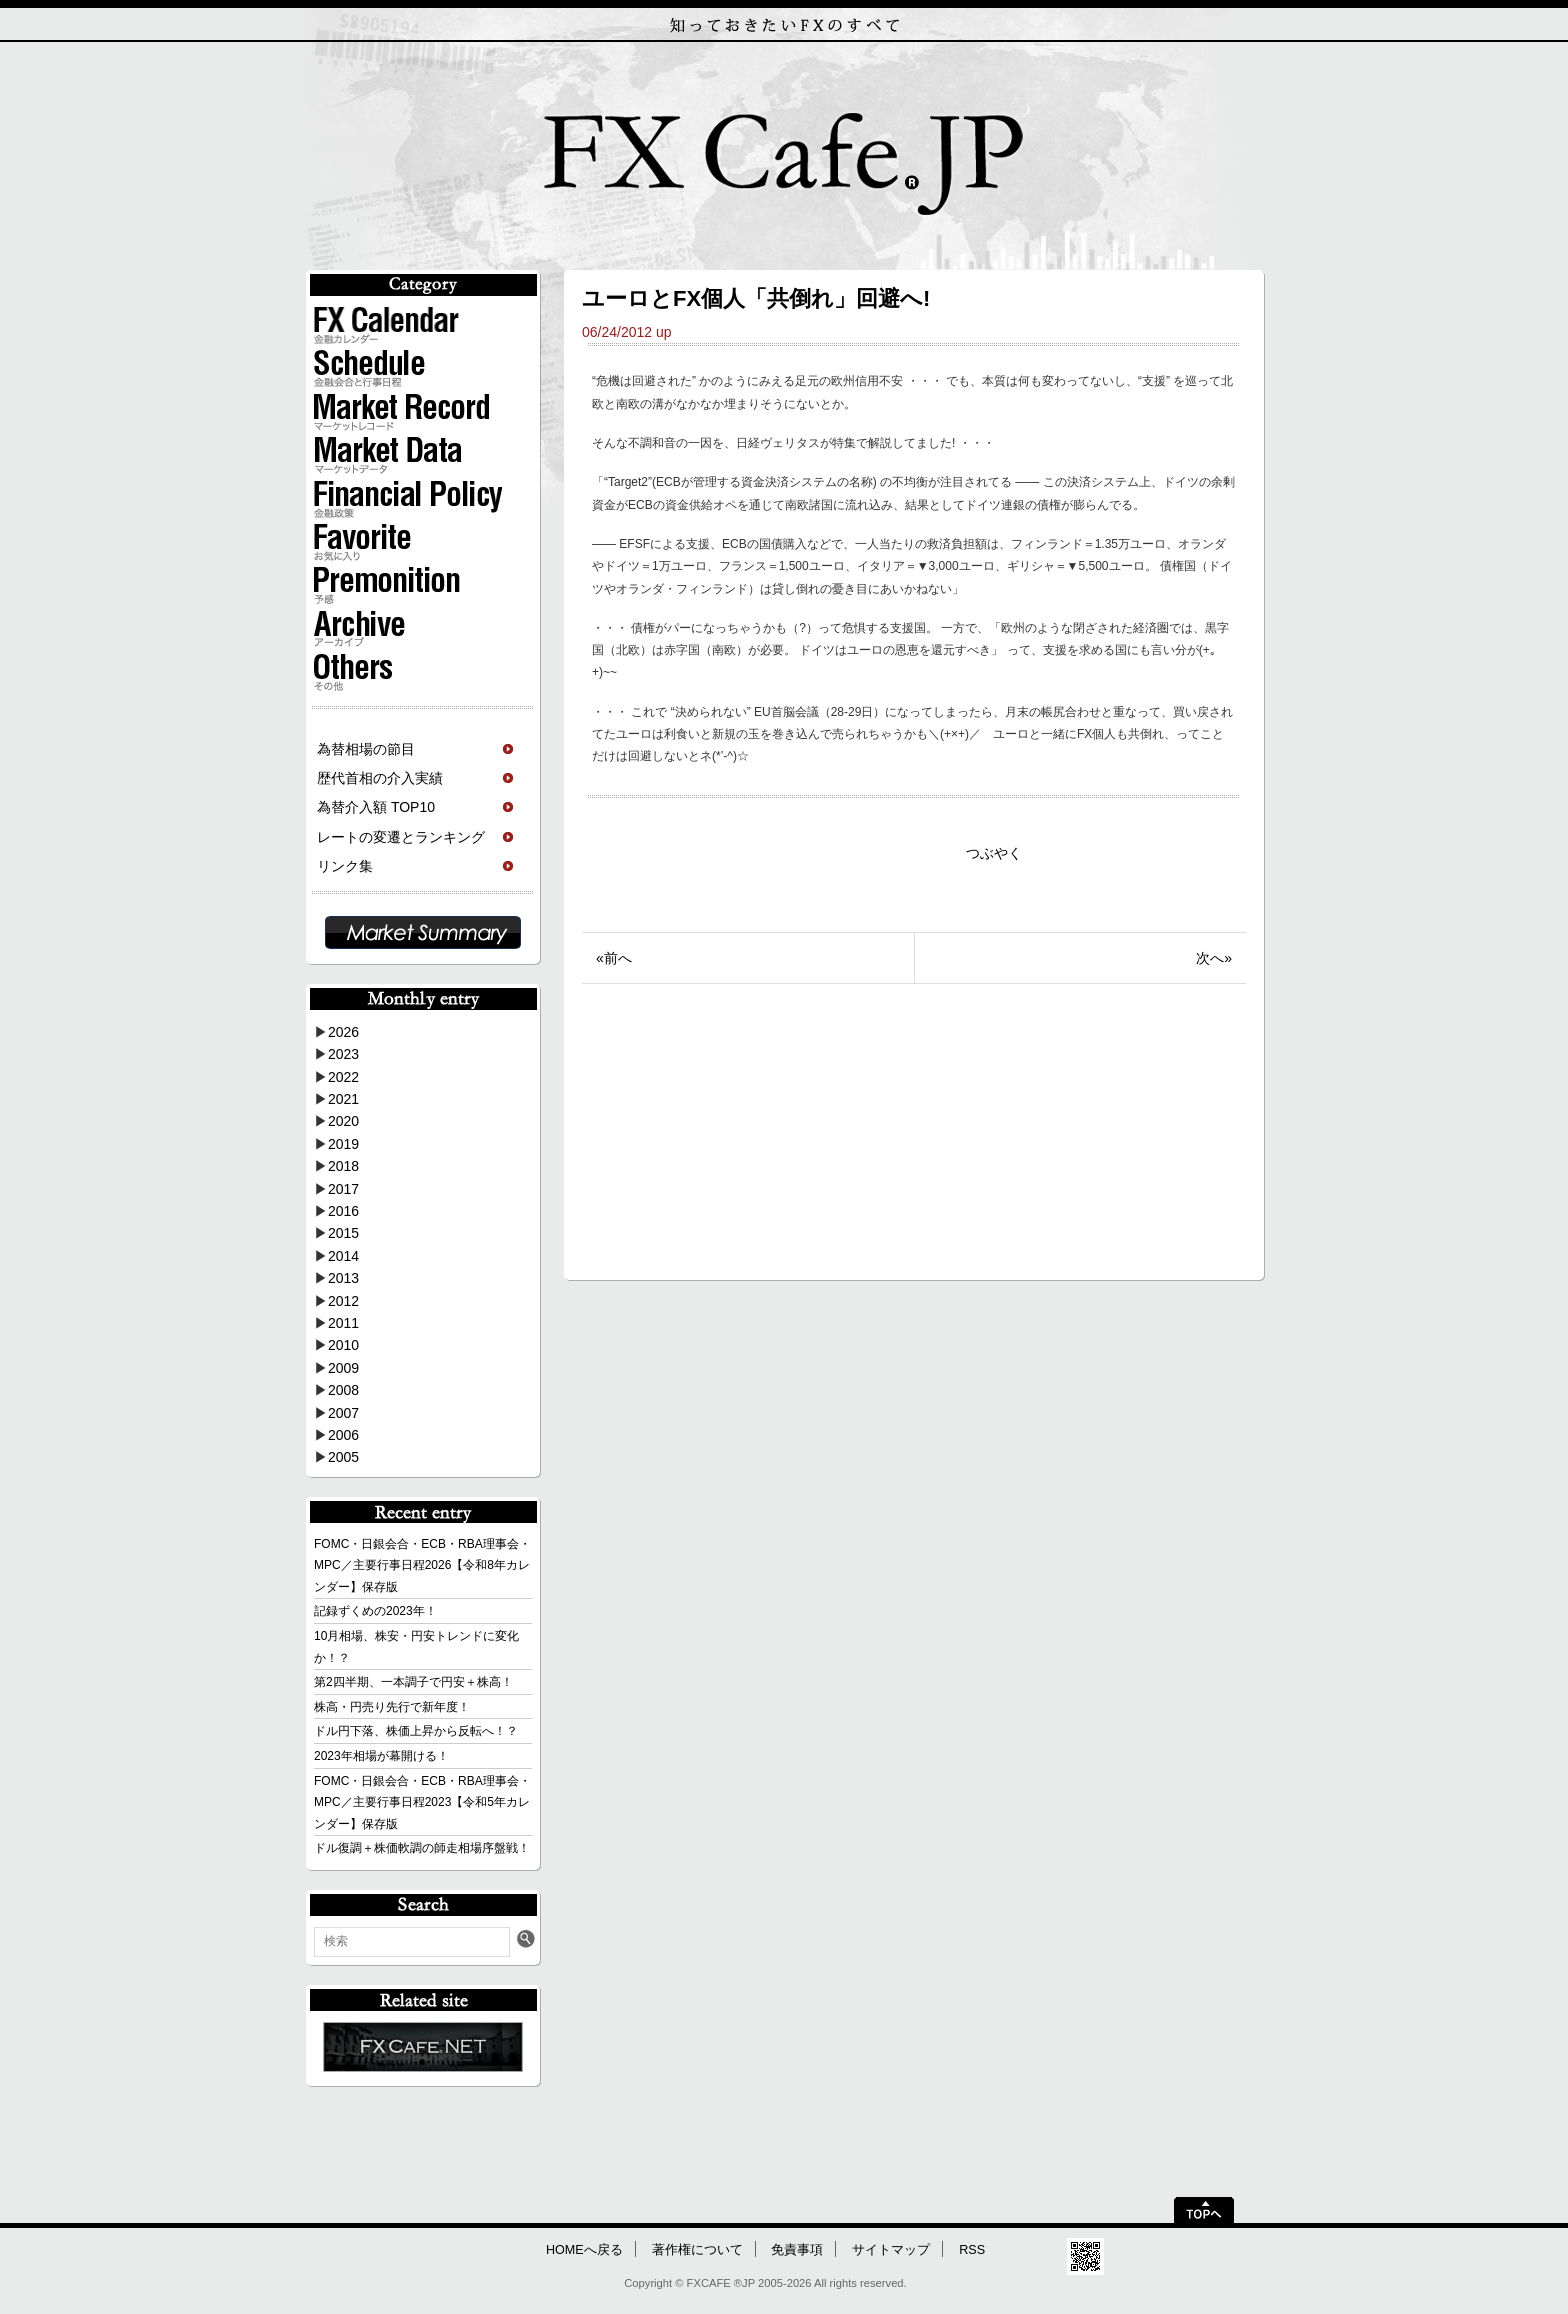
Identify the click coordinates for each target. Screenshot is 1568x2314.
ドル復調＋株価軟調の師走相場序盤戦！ (422, 1848)
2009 (343, 1368)
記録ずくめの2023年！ (375, 1611)
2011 (343, 1323)
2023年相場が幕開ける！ (381, 1756)
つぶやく (994, 853)
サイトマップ (891, 2250)
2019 (343, 1144)
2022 (343, 1077)
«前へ (614, 958)
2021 (343, 1099)
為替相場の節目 (366, 749)
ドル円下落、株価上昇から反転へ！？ (416, 1731)
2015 (343, 1233)
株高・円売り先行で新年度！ (392, 1707)
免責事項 (797, 2250)
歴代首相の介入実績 (380, 778)
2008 (343, 1390)
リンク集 (345, 866)
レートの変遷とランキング (401, 837)
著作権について (697, 2250)
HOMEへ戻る (584, 2250)
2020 (343, 1121)
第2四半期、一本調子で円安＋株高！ (413, 1682)
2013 (343, 1278)
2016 (343, 1211)
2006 (343, 1435)
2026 (343, 1032)
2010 (343, 1345)
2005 (343, 1457)
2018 (343, 1166)
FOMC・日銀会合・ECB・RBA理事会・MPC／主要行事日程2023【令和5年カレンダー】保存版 (422, 1802)
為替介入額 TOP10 (376, 807)
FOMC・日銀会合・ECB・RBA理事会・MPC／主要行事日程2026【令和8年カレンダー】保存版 (422, 1565)
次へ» (1214, 958)
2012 (343, 1301)
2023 (343, 1054)
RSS (972, 2250)
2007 (343, 1413)
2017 (343, 1189)
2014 (343, 1256)
